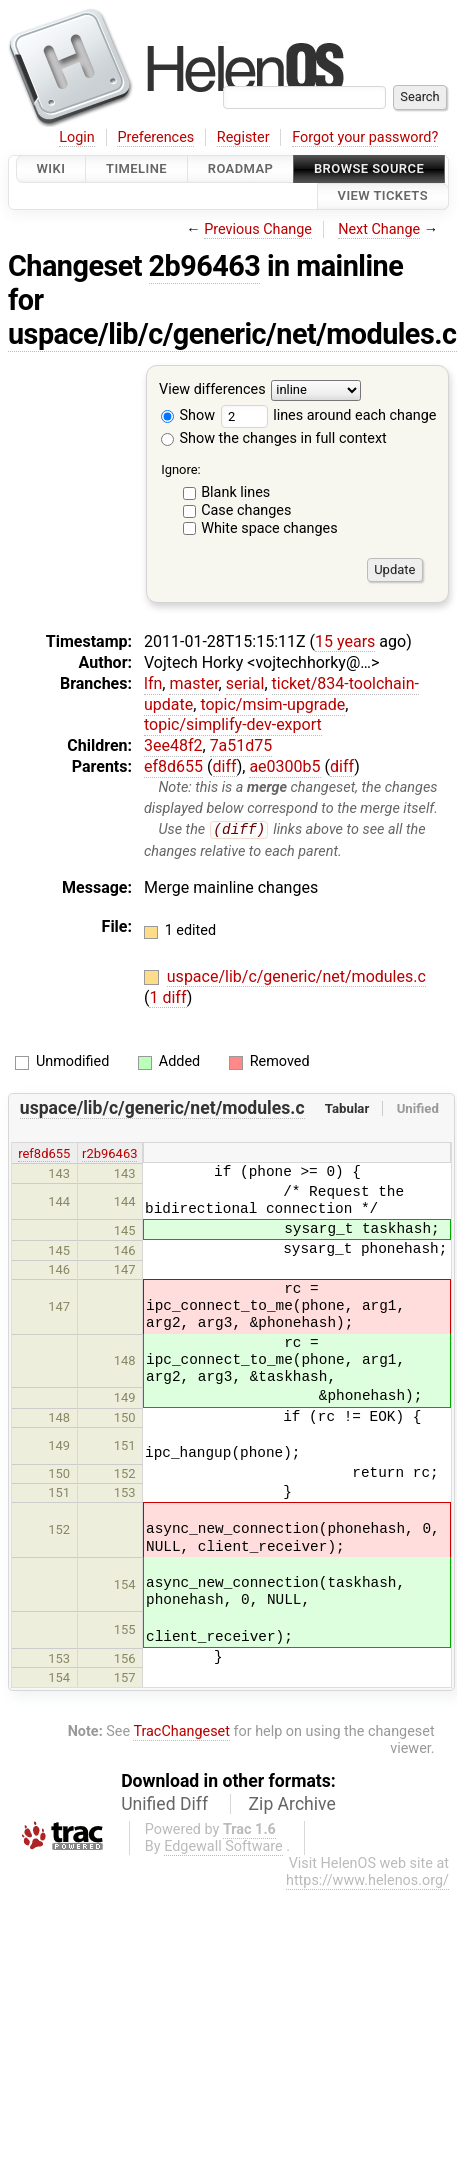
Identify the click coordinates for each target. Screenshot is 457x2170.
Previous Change (258, 229)
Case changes (246, 510)
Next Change (379, 229)
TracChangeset (181, 1731)
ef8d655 (173, 766)
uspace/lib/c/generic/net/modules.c (232, 334)
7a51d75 (241, 745)
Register (243, 137)
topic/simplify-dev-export (233, 724)
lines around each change (329, 415)
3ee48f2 (173, 745)
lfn (153, 683)
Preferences (155, 137)
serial (245, 683)
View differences (212, 389)
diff (225, 766)
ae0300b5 (284, 766)
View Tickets (383, 196)
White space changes (269, 528)
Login (77, 137)
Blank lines (235, 492)
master (193, 683)
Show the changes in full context (274, 438)
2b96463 (205, 266)
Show (188, 415)
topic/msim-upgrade (272, 704)
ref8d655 (44, 1153)
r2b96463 (109, 1153)
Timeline (136, 168)
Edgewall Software (223, 1847)
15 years (345, 641)
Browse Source (369, 168)
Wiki (51, 168)
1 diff (167, 997)
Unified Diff (164, 1805)
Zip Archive (292, 1805)
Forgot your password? (365, 137)
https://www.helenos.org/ (367, 1881)
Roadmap (241, 168)
